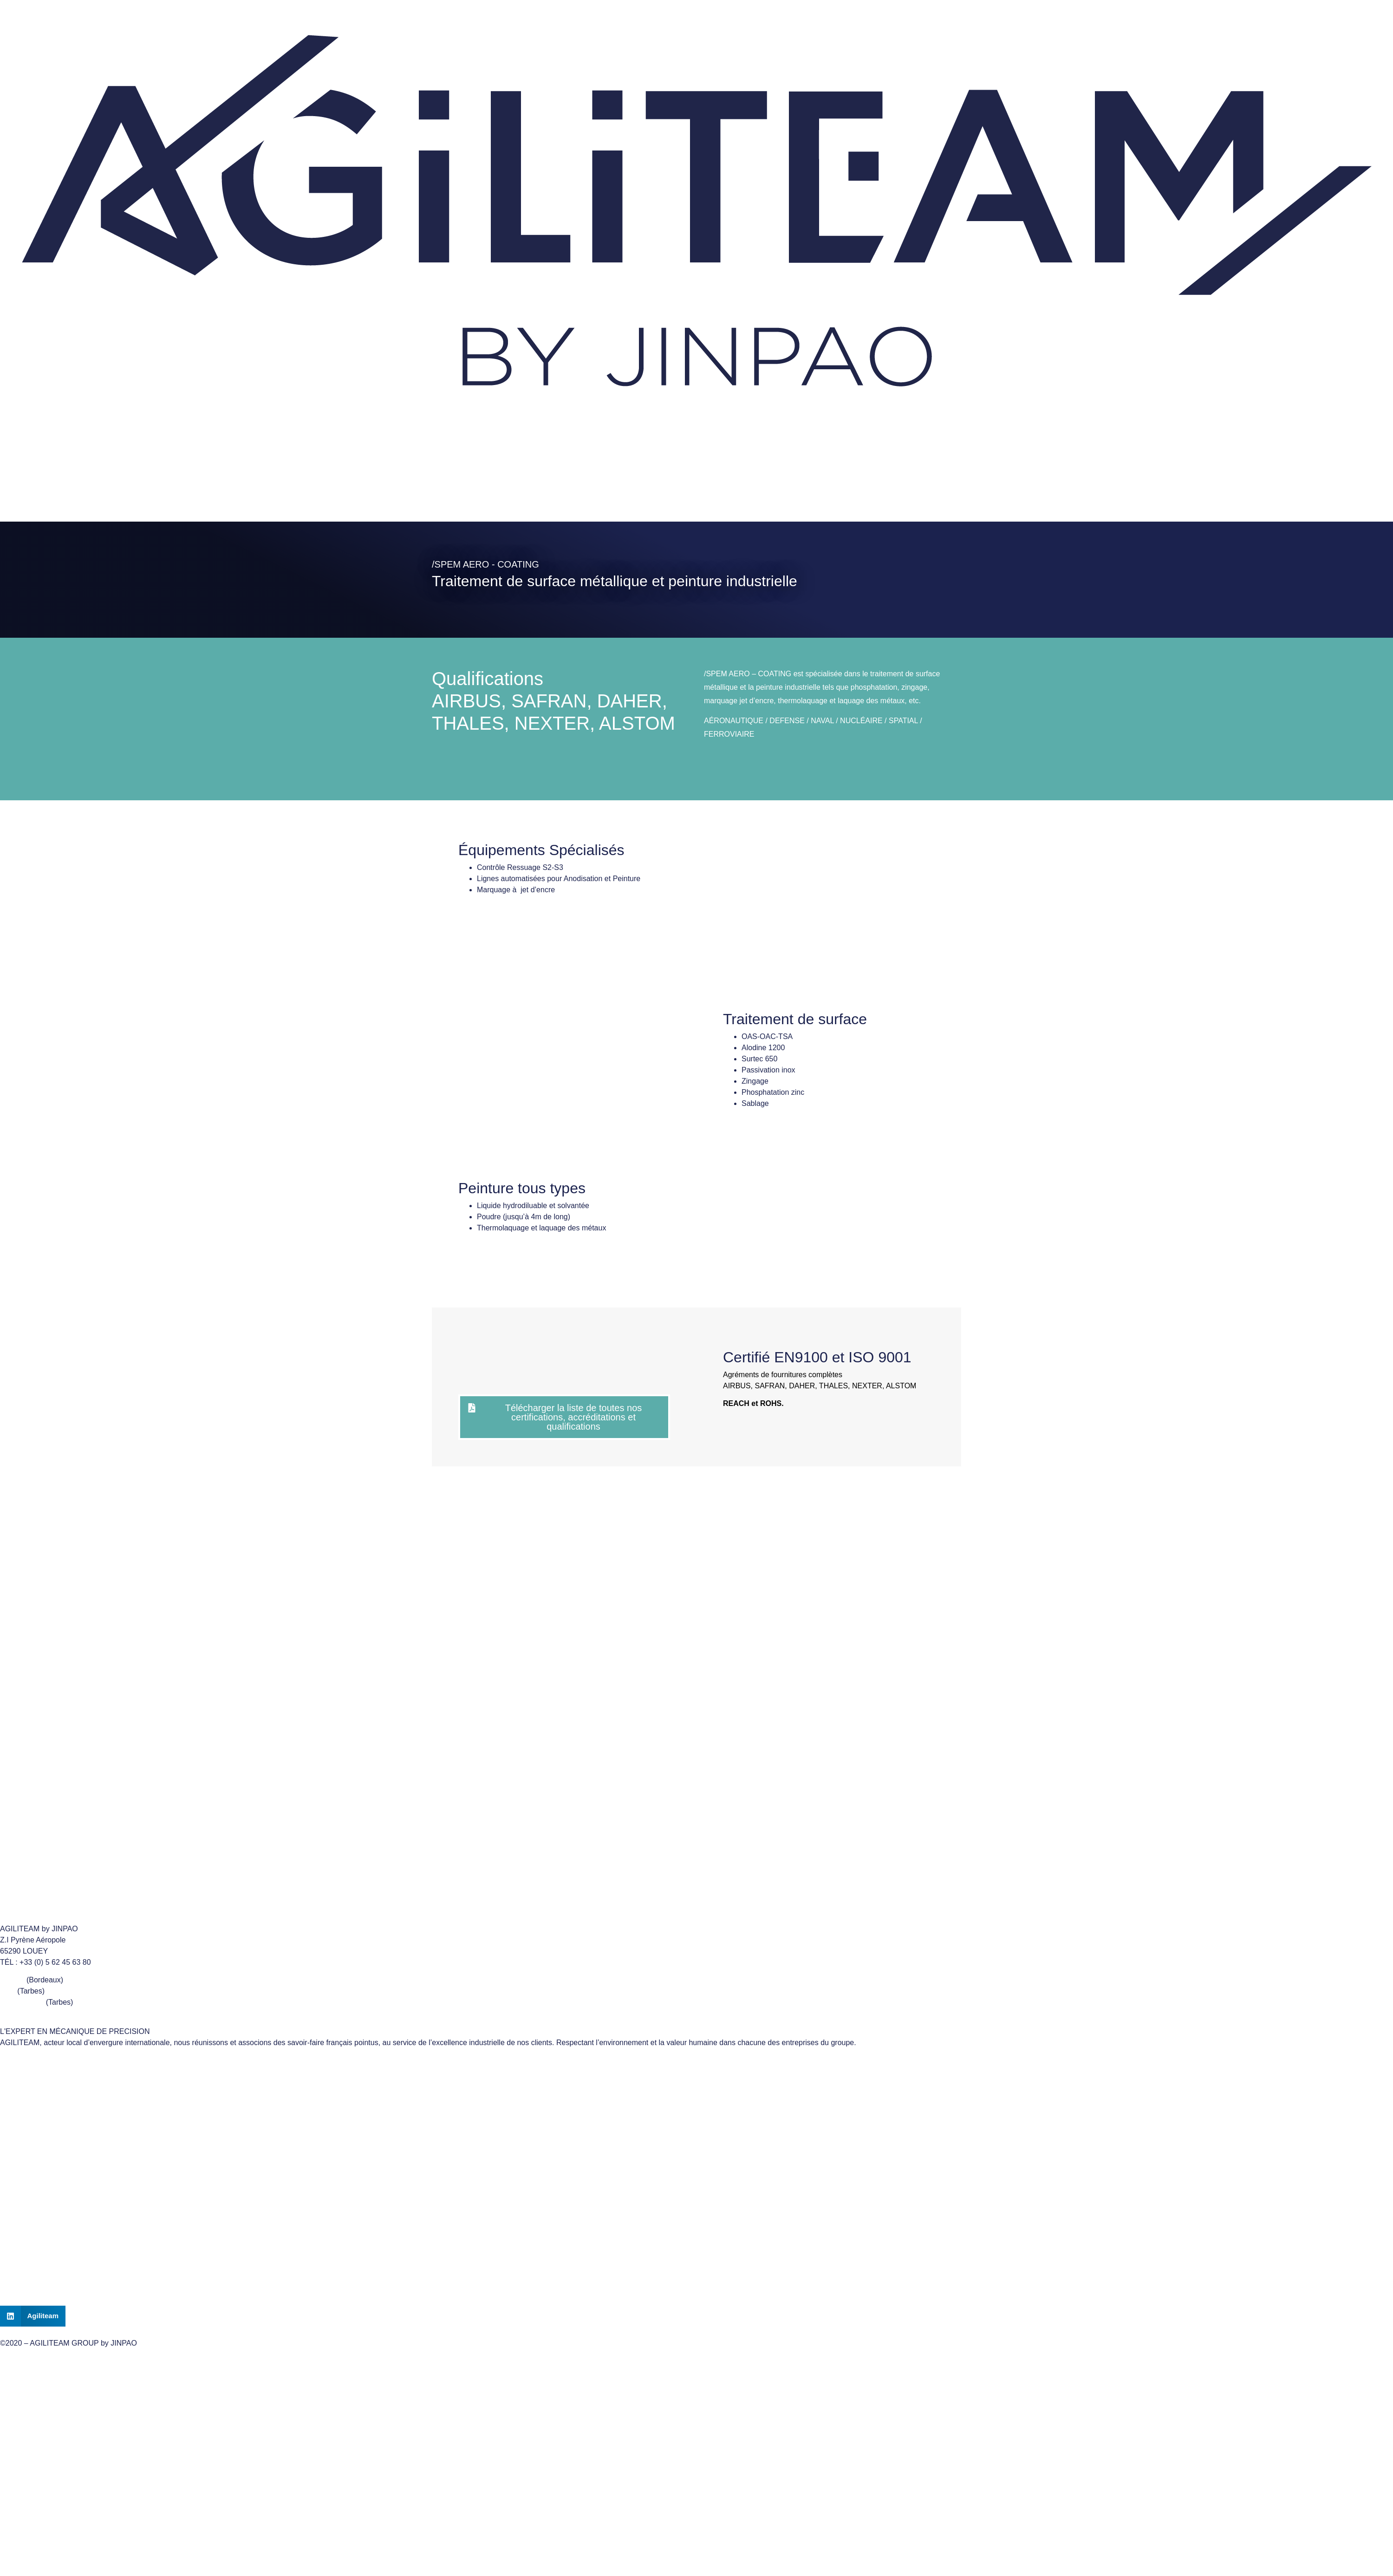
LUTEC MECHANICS (696, 2113)
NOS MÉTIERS (96, 499)
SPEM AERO (22, 2002)
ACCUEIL (696, 2252)
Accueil (21, 478)
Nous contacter (77, 478)
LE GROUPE (30, 499)
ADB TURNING (696, 2091)
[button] (32, 2316)
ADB (7, 1991)
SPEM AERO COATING (696, 2134)
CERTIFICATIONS (171, 499)
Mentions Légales (696, 2198)
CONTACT (696, 2273)
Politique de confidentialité (696, 2219)
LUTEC (12, 1980)
